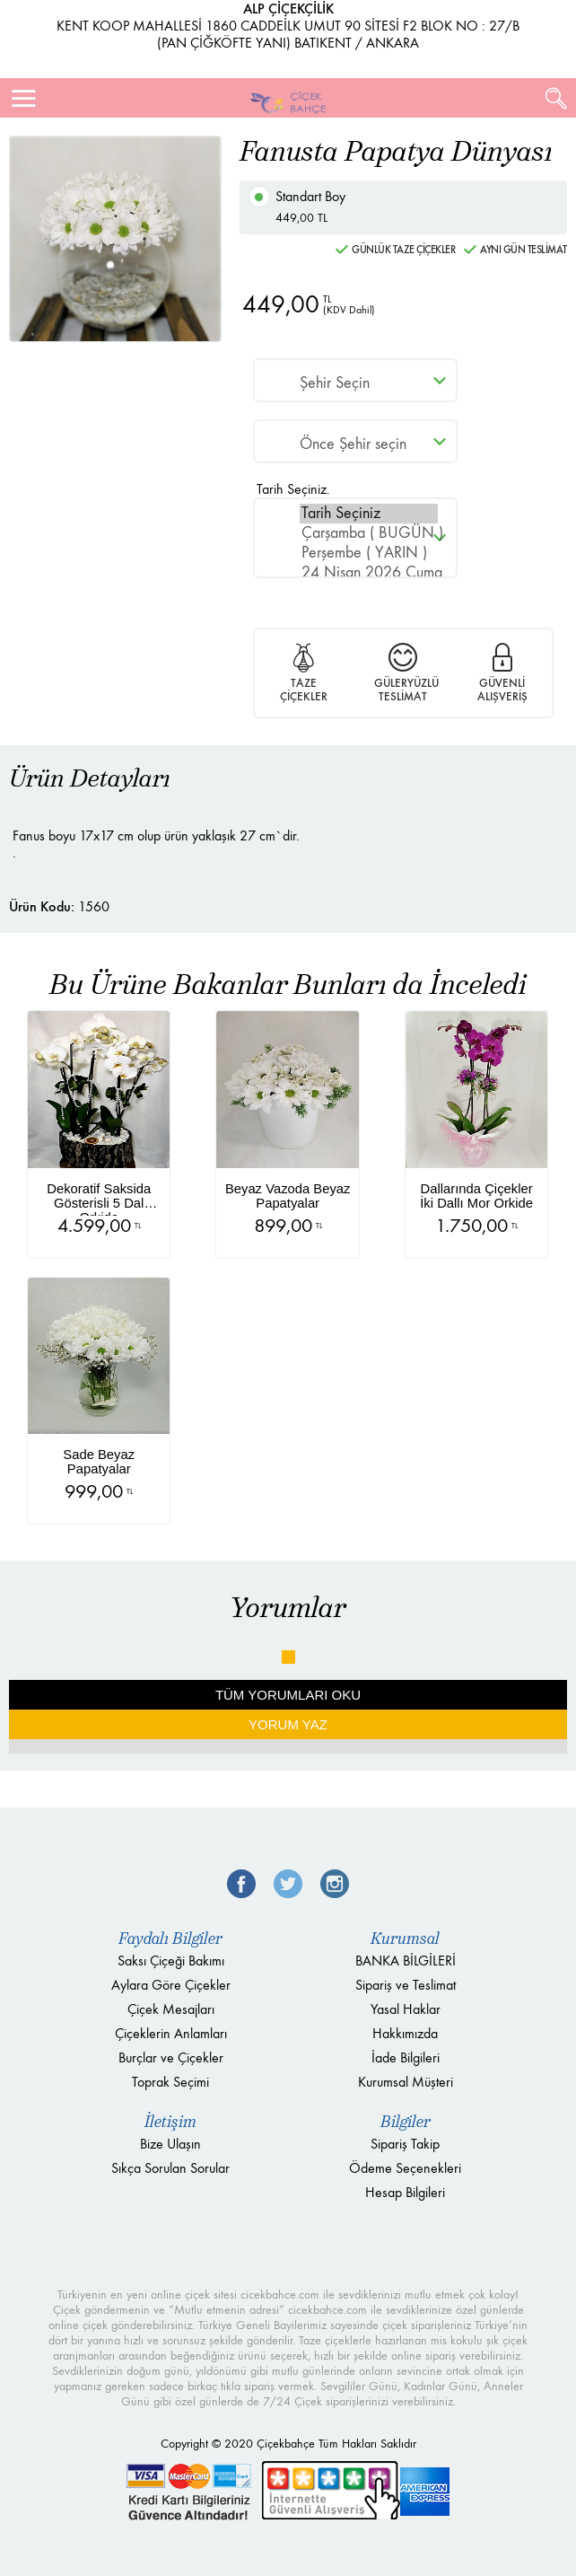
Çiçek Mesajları (170, 2009)
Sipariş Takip (405, 2143)
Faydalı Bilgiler (170, 1938)
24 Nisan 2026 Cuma (369, 573)
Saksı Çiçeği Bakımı (171, 1960)
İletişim (170, 2122)
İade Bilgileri (405, 2057)
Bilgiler (405, 2122)
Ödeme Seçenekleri (405, 2167)
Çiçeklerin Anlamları (171, 2033)
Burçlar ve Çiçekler (170, 2057)
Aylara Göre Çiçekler (171, 1984)
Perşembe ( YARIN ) (369, 553)
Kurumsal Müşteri (405, 2081)
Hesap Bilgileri (405, 2192)
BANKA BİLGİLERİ (405, 1960)
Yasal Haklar (406, 2009)
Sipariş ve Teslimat (405, 1984)
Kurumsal (405, 1938)
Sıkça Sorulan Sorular (170, 2167)
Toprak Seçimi (170, 2081)
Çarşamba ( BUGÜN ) (369, 533)
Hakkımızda (405, 2033)
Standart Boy (412, 208)
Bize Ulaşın (170, 2143)
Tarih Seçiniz (369, 513)
